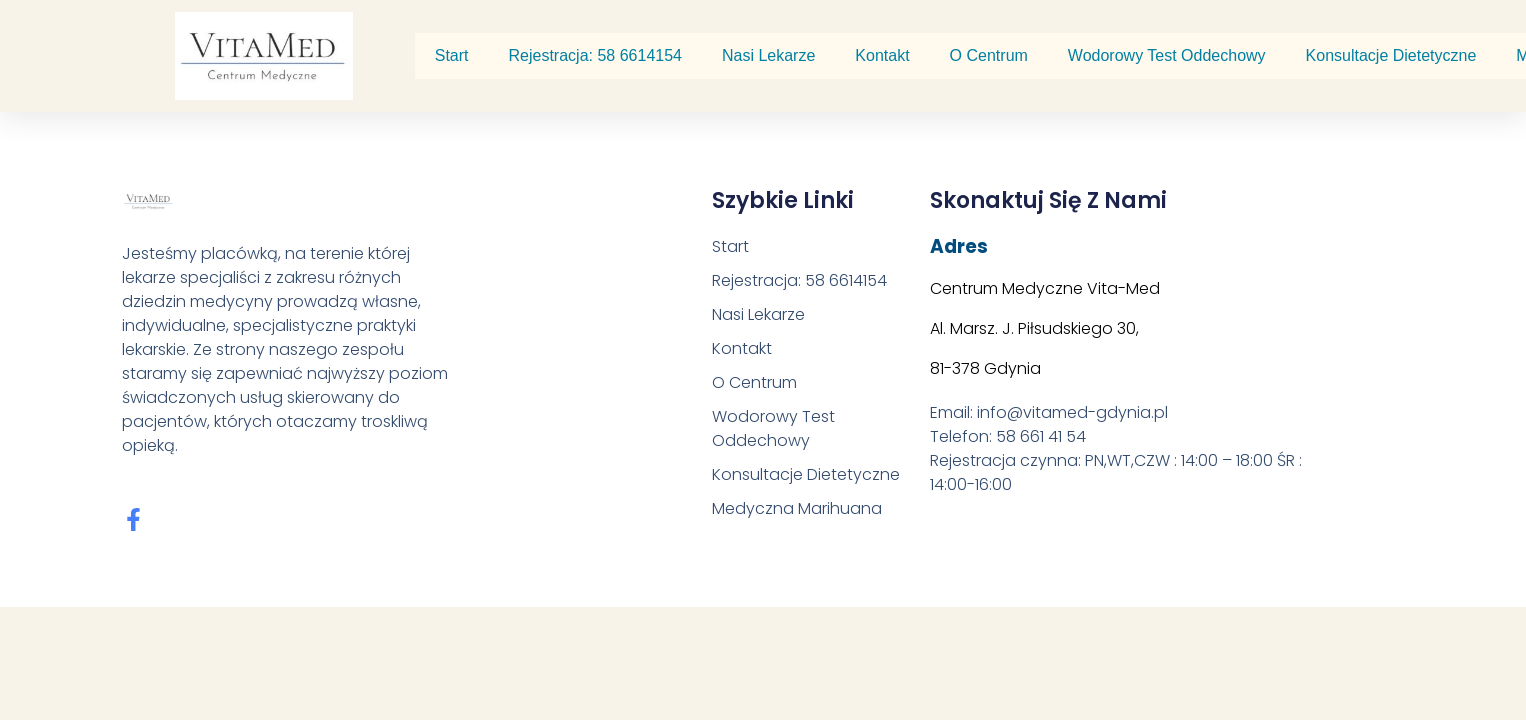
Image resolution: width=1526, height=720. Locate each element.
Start (452, 55)
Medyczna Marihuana (797, 508)
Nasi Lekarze (768, 55)
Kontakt (882, 55)
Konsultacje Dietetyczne (1391, 55)
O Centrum (989, 55)
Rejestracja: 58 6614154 (595, 55)
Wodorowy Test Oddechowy (1167, 55)
